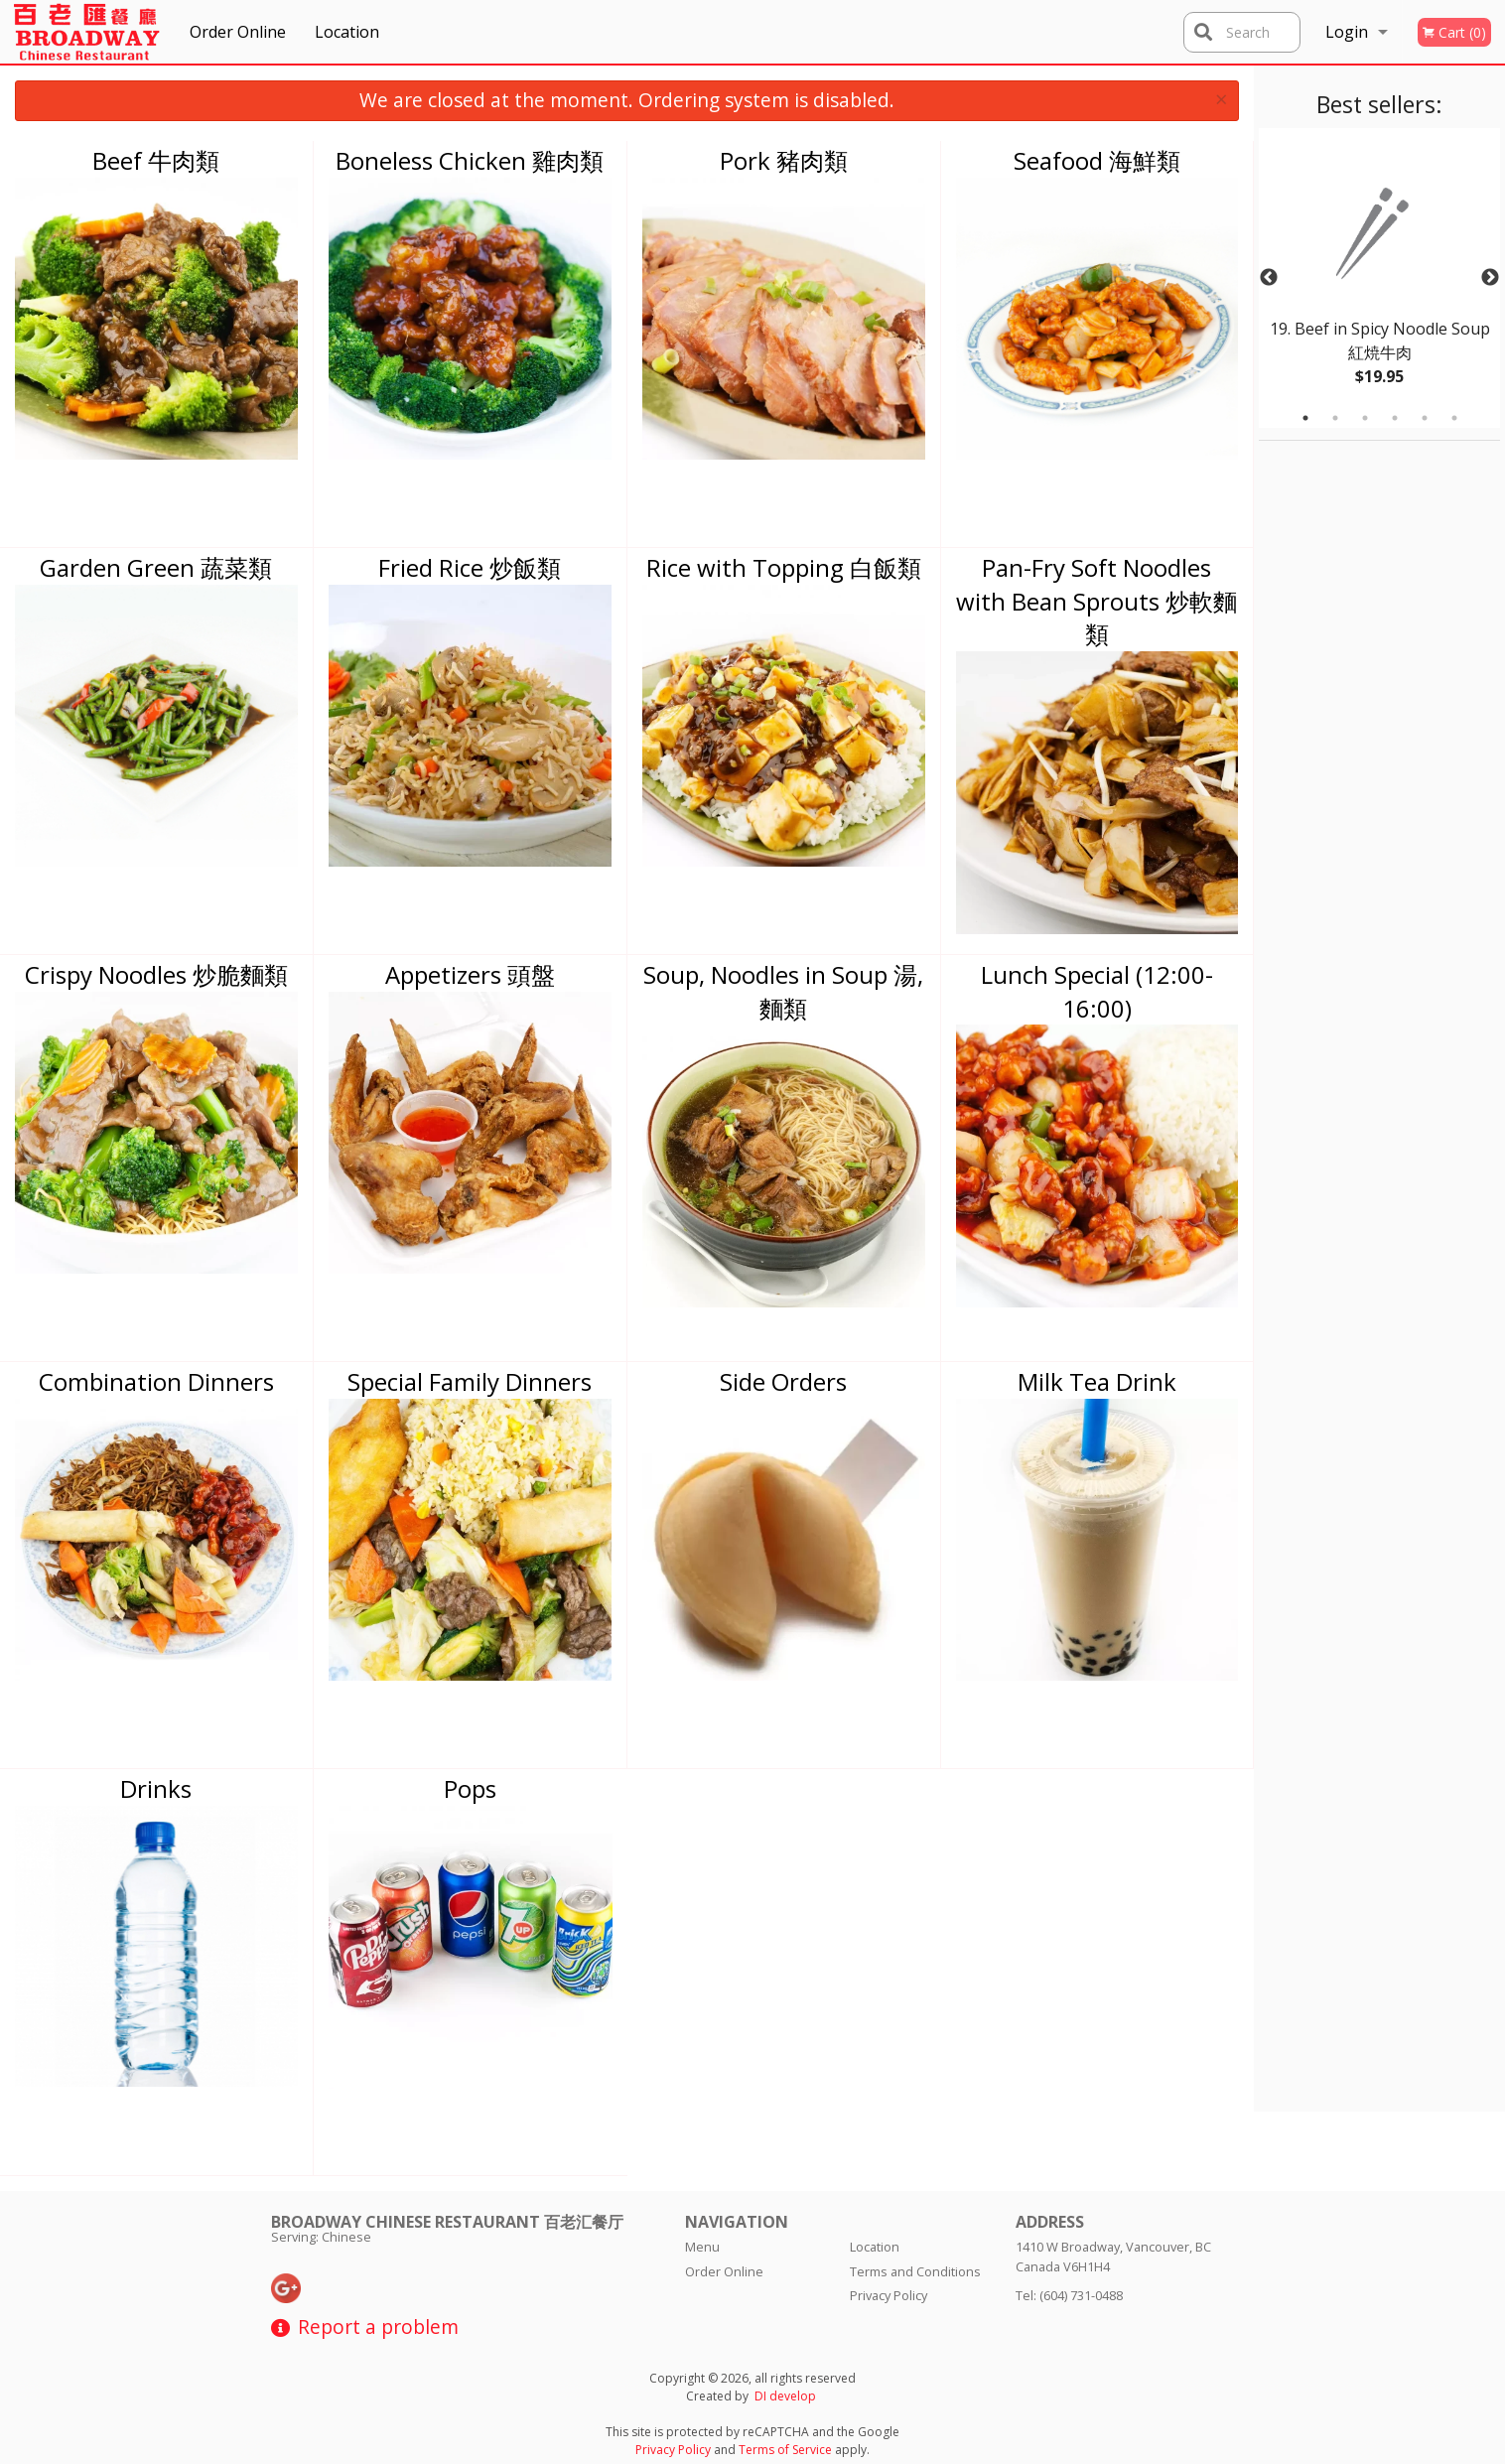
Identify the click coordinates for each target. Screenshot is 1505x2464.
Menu (702, 2247)
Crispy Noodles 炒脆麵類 (156, 974)
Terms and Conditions (915, 2271)
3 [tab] (1365, 418)
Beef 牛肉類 (155, 160)
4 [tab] (1395, 418)
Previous (1269, 278)
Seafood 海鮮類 (1097, 160)
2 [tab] (1335, 418)
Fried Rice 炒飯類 (469, 567)
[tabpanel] (1379, 278)
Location (347, 32)
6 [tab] (1454, 418)
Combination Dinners (156, 1381)
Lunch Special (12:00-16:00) (1097, 991)
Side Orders (783, 1381)
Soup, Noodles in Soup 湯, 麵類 (783, 991)
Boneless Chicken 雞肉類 (470, 160)
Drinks (156, 1788)
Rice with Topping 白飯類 (783, 567)
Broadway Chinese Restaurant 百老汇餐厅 (447, 2222)
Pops (470, 1788)
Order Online (238, 32)
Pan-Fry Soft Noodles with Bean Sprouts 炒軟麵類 (1096, 600)
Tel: (1069, 2295)
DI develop (785, 2396)
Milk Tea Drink (1097, 1381)
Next (1490, 278)
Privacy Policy (888, 2295)
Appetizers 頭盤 (470, 974)
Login (1346, 32)
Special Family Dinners (469, 1381)
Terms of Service (785, 2449)
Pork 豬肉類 (784, 160)
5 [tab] (1425, 418)
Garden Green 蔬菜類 (156, 567)
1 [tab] (1305, 418)
